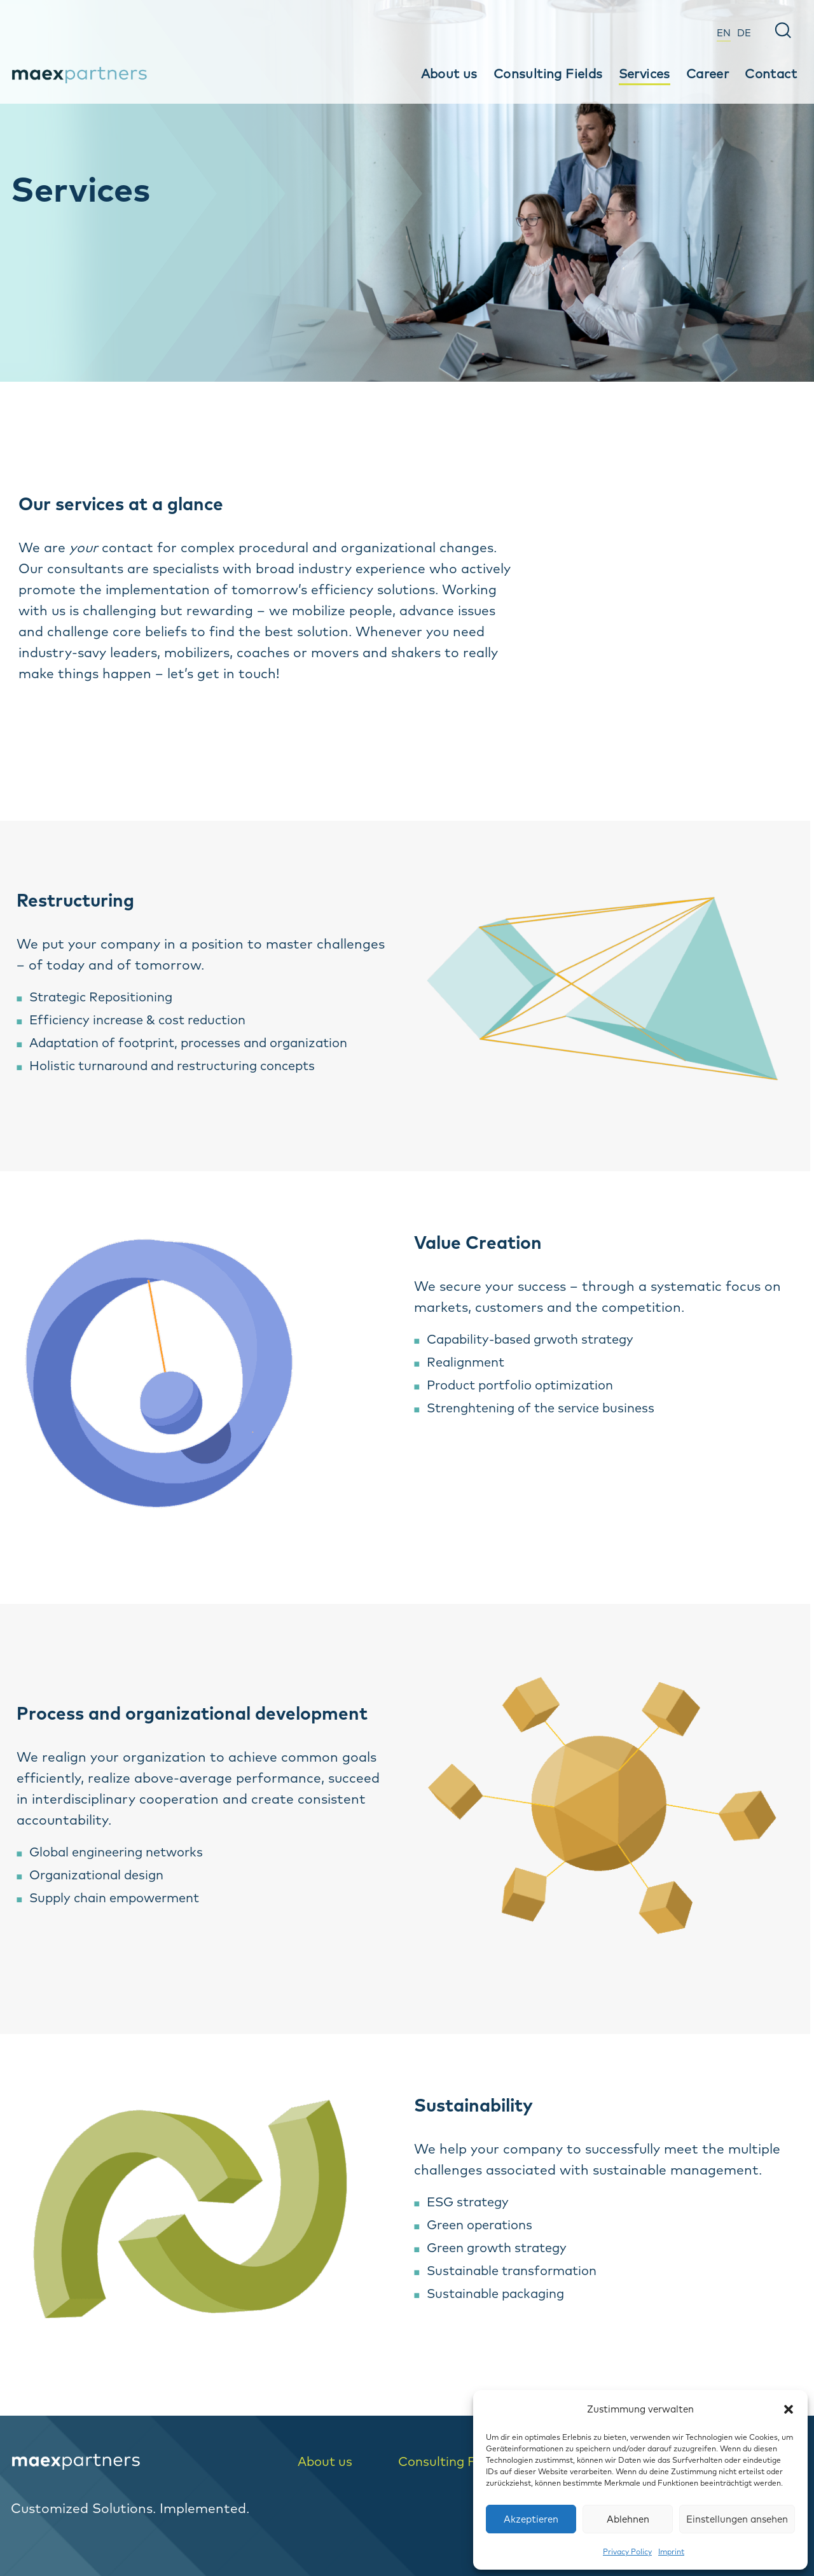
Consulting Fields (548, 73)
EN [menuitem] (724, 33)
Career (707, 73)
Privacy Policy (627, 2551)
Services (644, 73)
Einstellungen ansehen (737, 2519)
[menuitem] (724, 31)
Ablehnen (628, 2519)
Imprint (671, 2551)
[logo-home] (143, 2462)
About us (449, 73)
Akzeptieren (531, 2519)
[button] (788, 2409)
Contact (771, 73)
